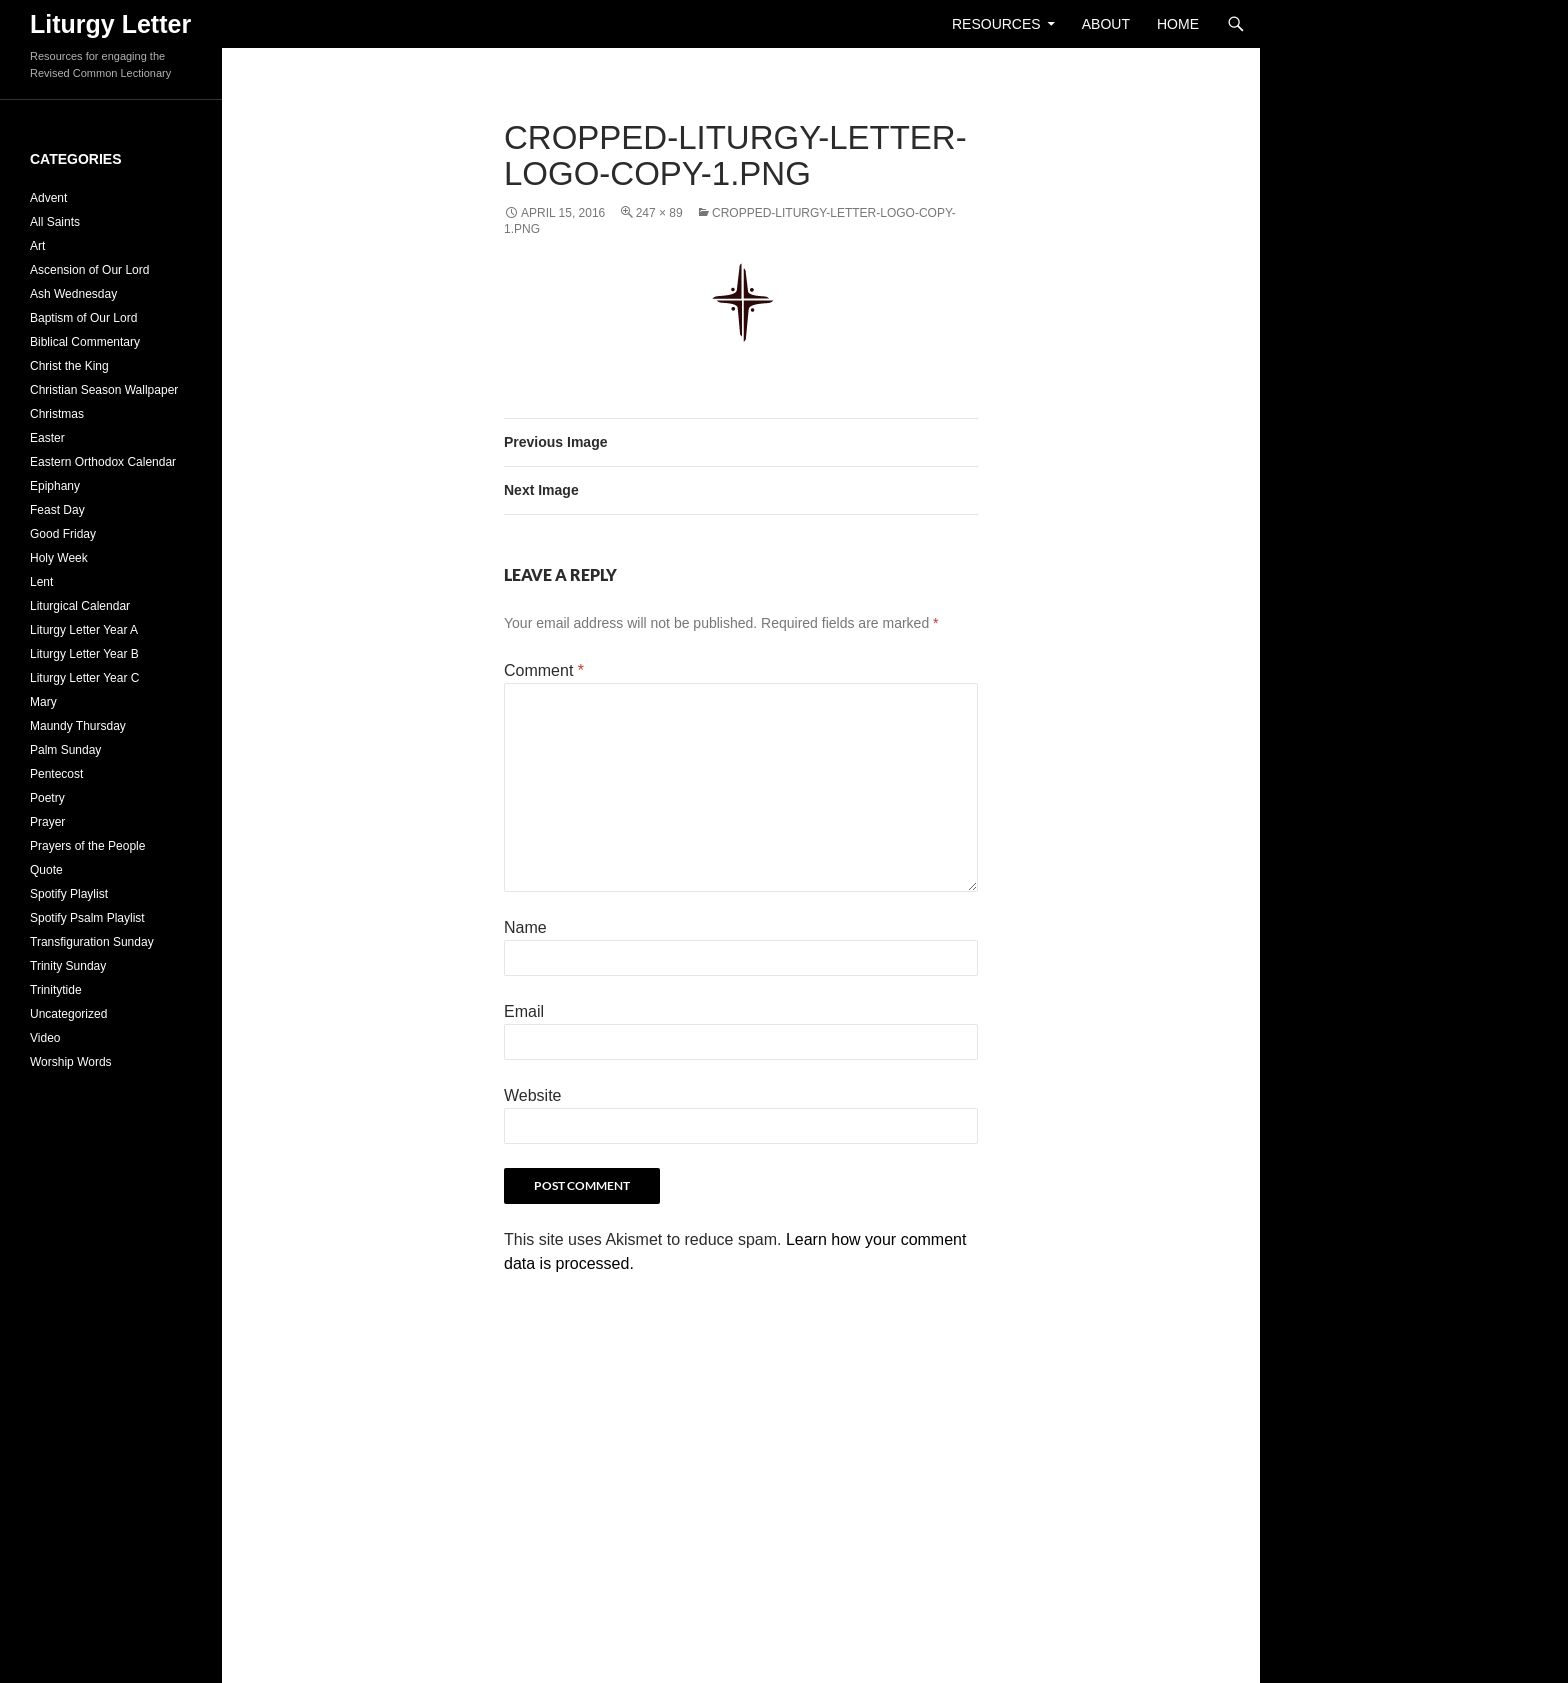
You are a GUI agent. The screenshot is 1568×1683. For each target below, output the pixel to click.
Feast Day (57, 510)
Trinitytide (56, 990)
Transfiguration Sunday (92, 942)
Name (525, 927)
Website (533, 1095)
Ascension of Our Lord (89, 270)
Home (1178, 24)
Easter (47, 438)
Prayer (47, 822)
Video (45, 1038)
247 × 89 (659, 213)
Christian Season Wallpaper (104, 390)
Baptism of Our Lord (83, 318)
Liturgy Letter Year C (84, 678)
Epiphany (55, 486)
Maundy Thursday (78, 726)
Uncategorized (68, 1014)
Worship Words (71, 1062)
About (1106, 24)
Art (37, 246)
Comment (544, 670)
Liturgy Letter (110, 24)
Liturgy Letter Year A (84, 630)
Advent (48, 198)
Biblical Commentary (85, 342)
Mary (43, 702)
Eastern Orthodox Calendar (103, 462)
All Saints (55, 222)
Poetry (47, 798)
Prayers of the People (87, 846)
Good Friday (63, 534)
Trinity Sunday (68, 966)
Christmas (57, 414)
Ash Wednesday (73, 294)
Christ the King (69, 366)
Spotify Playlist (69, 894)
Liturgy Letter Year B (84, 654)
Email (524, 1011)
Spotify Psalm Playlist (87, 918)
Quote (46, 870)
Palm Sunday (65, 750)
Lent (41, 582)
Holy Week (59, 558)
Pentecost (56, 774)
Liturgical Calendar (80, 606)
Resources (996, 24)
